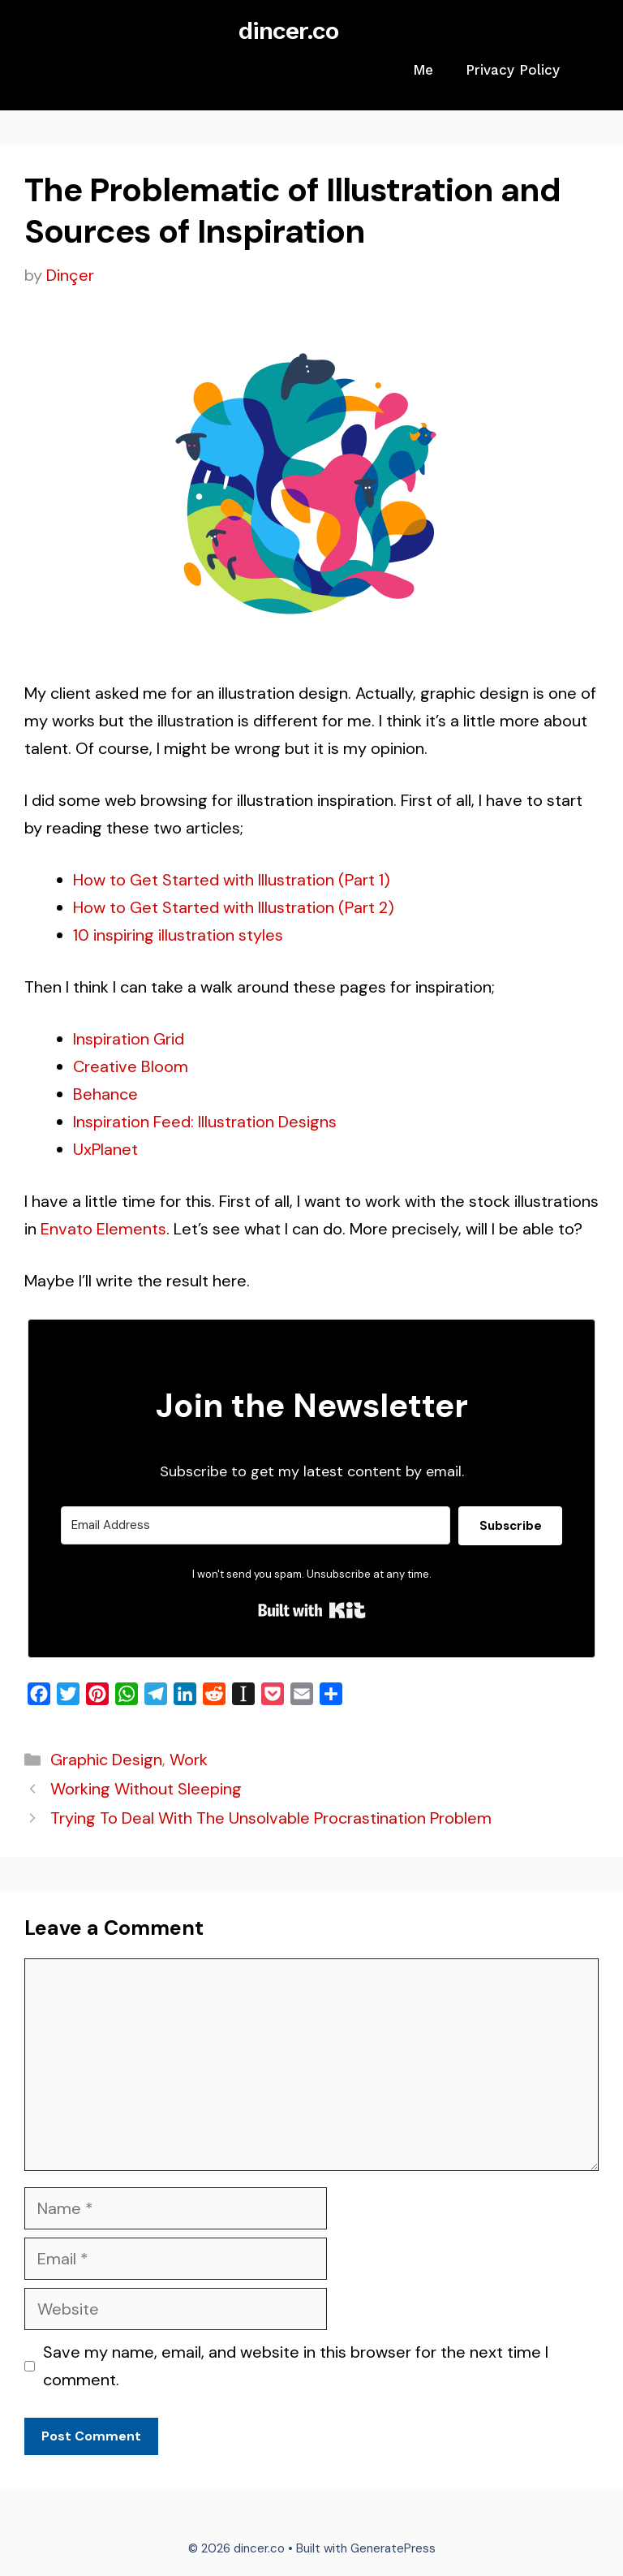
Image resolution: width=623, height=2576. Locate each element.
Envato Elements (103, 1228)
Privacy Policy (513, 70)
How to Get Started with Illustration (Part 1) (231, 879)
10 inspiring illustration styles (178, 935)
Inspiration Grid (128, 1038)
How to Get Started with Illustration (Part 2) (233, 907)
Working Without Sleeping (146, 1788)
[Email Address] (255, 1525)
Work (189, 1759)
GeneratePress (393, 2548)
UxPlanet (105, 1149)
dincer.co (288, 30)
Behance (105, 1094)
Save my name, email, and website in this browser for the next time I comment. (295, 2365)
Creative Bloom (130, 1066)
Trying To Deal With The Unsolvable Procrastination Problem (271, 1818)
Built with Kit (312, 1610)
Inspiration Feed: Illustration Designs (205, 1121)
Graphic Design (106, 1759)
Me (423, 70)
